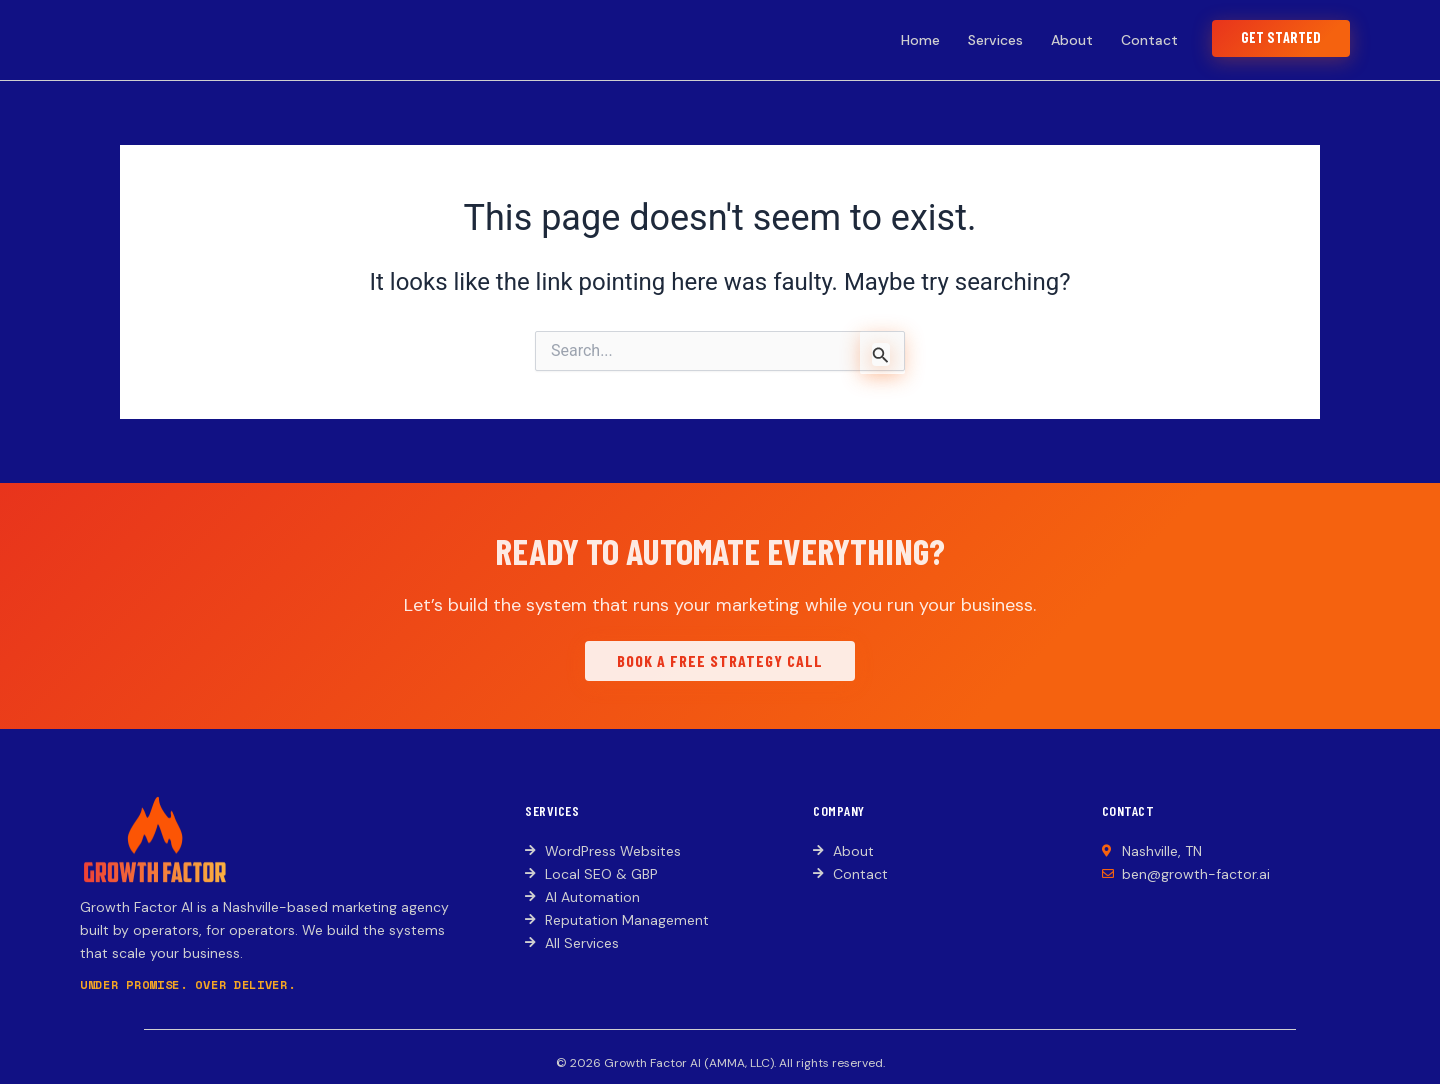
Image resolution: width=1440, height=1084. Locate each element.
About (1061, 40)
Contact (1138, 40)
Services (984, 40)
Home (909, 40)
